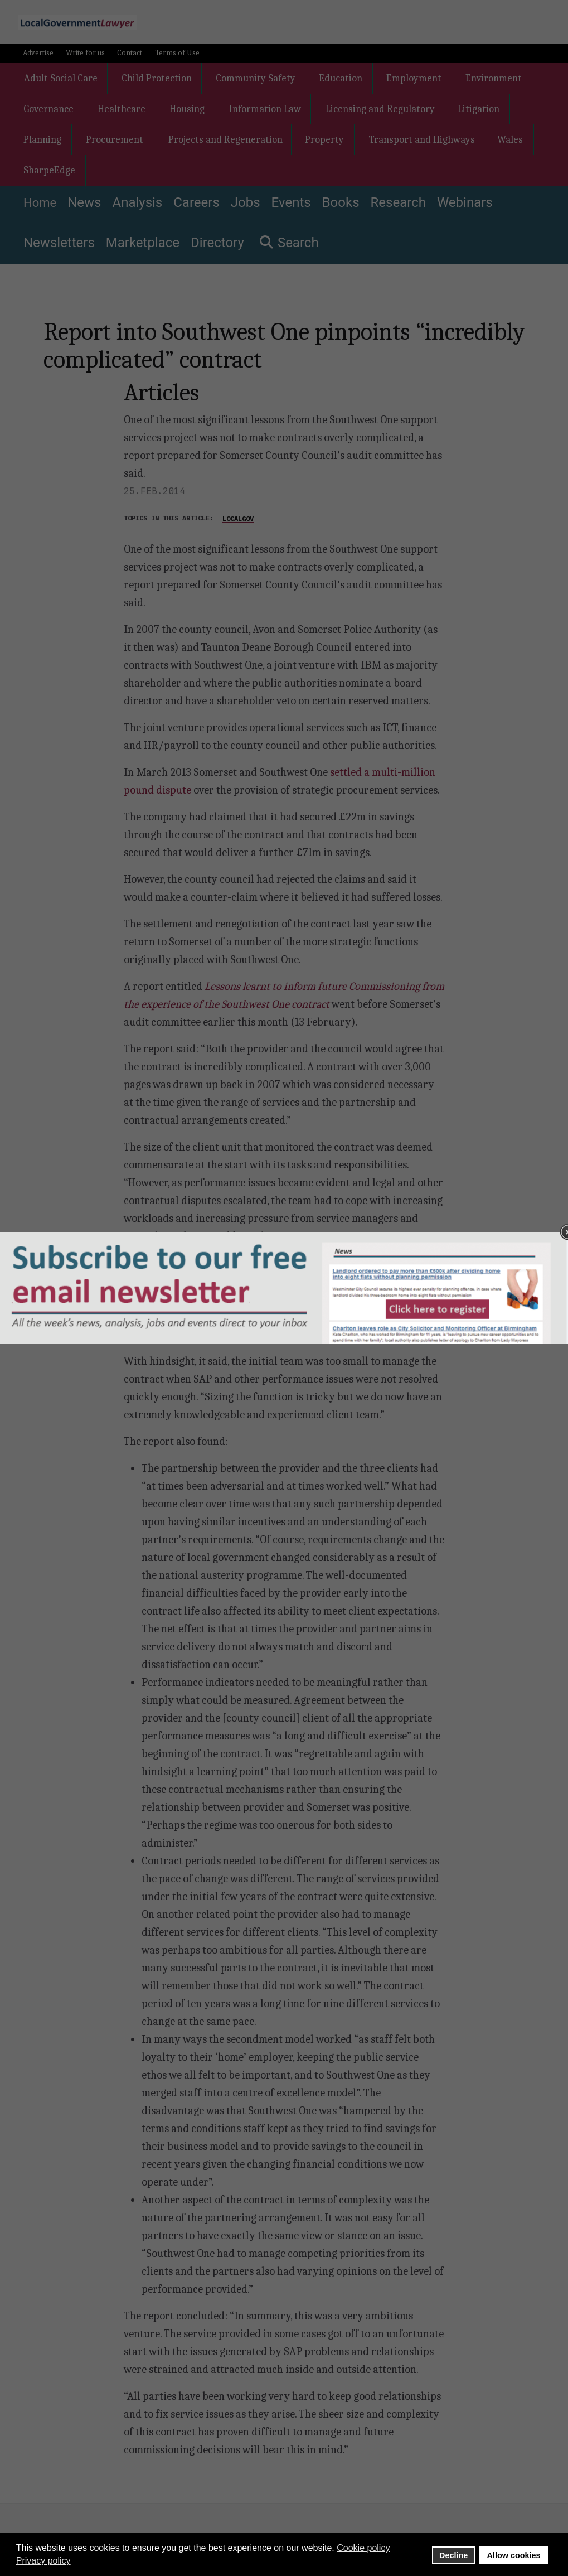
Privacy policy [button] (43, 2560)
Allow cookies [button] (514, 2555)
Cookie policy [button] (363, 2548)
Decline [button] (453, 2555)
